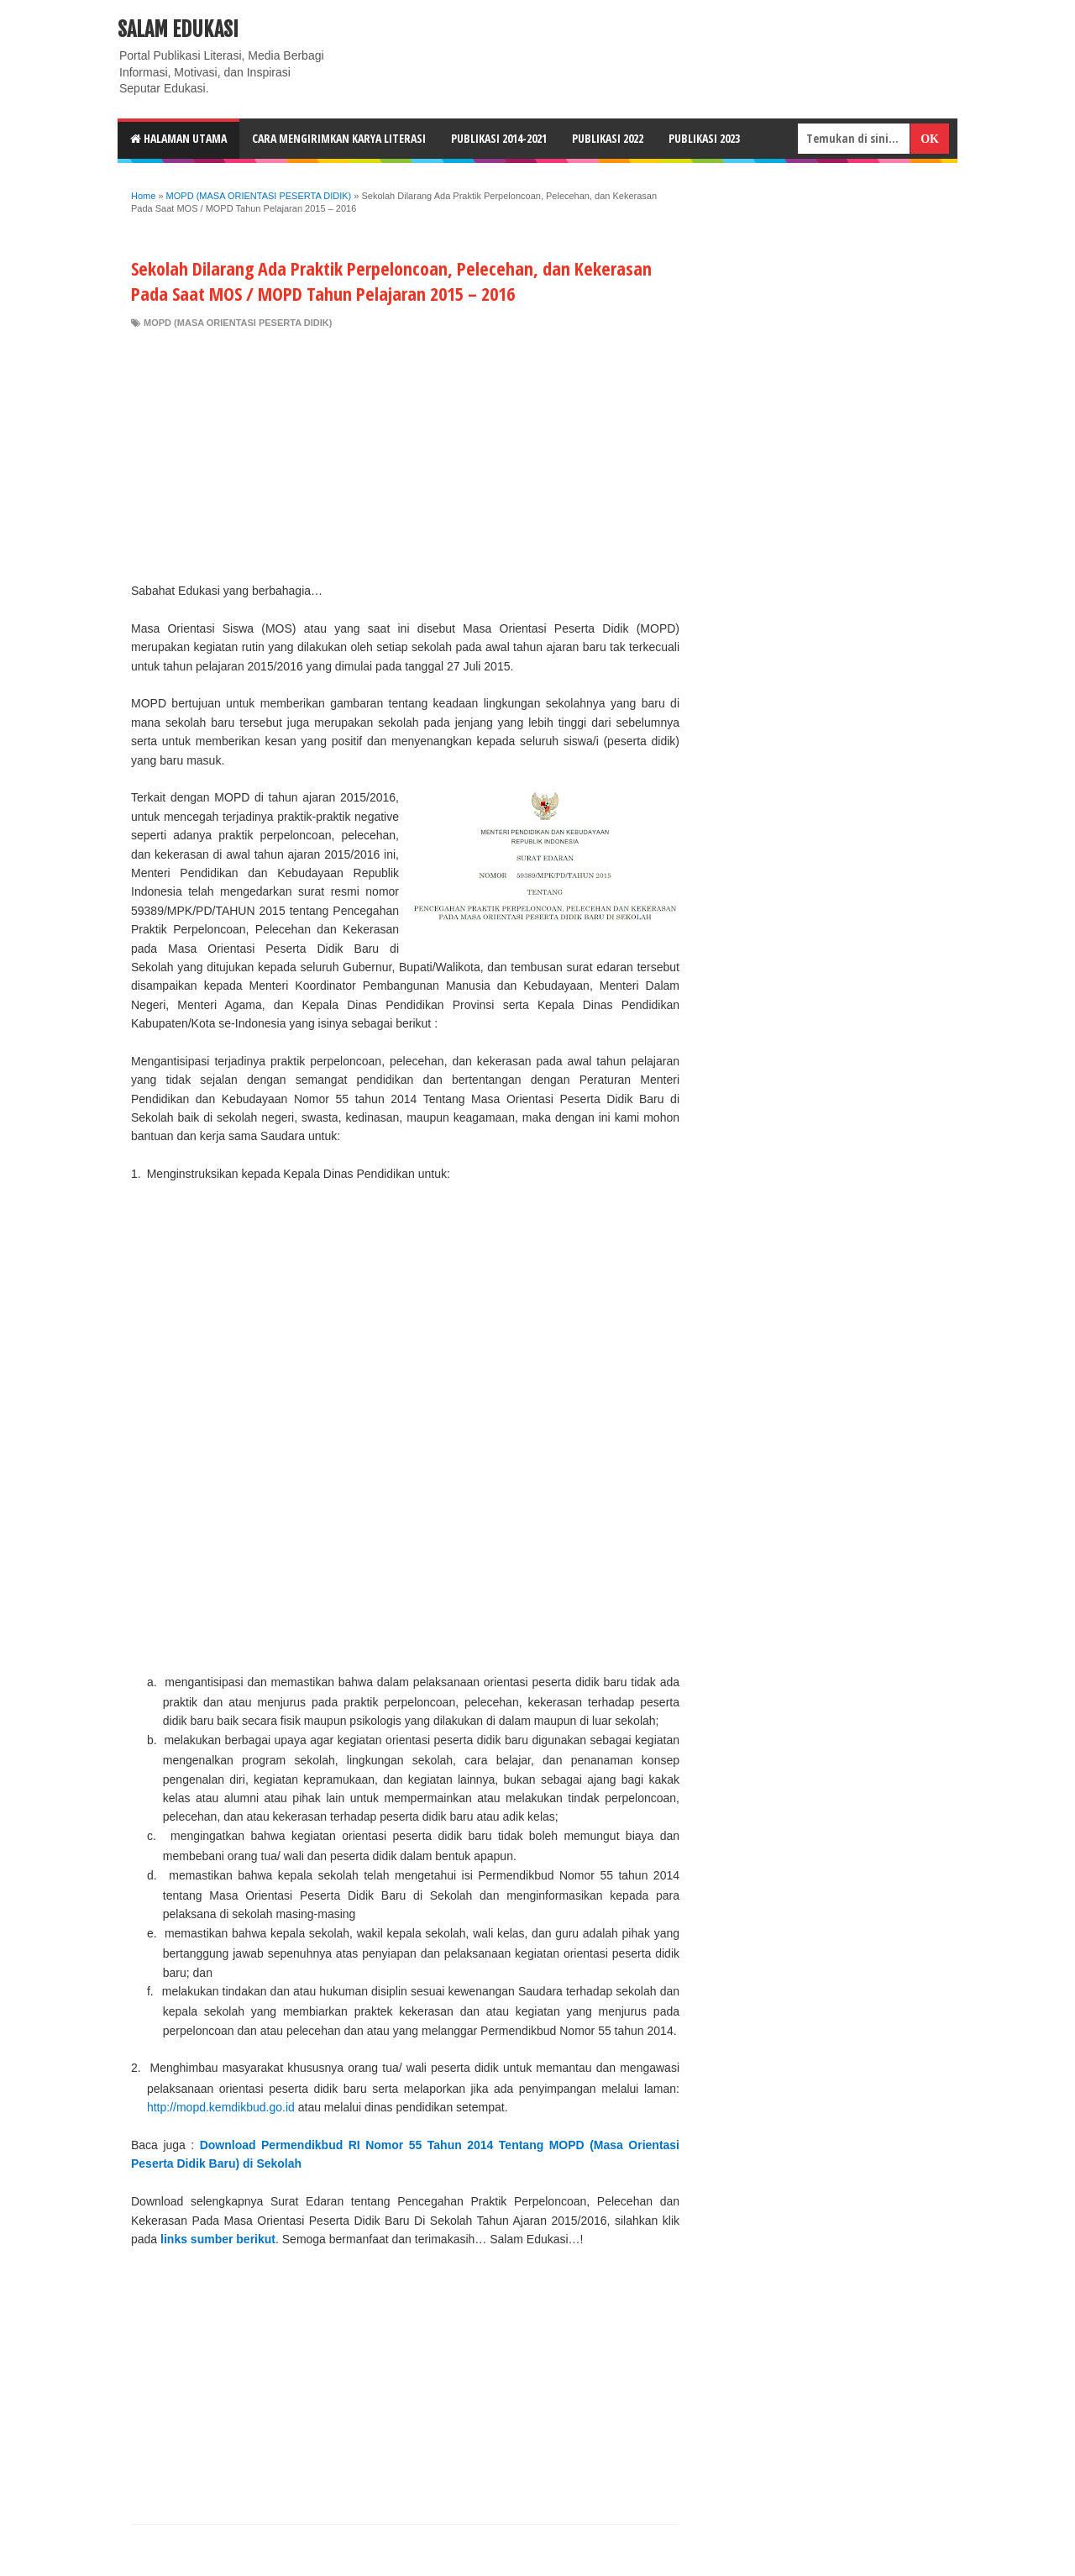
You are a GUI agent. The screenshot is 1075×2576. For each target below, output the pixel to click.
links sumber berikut (217, 2239)
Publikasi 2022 (607, 138)
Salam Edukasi (178, 29)
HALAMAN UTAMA (178, 138)
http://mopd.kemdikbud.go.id (221, 2107)
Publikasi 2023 (704, 138)
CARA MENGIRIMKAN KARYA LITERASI (339, 138)
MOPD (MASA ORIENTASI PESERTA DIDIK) (238, 323)
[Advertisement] (405, 455)
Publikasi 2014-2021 (499, 138)
